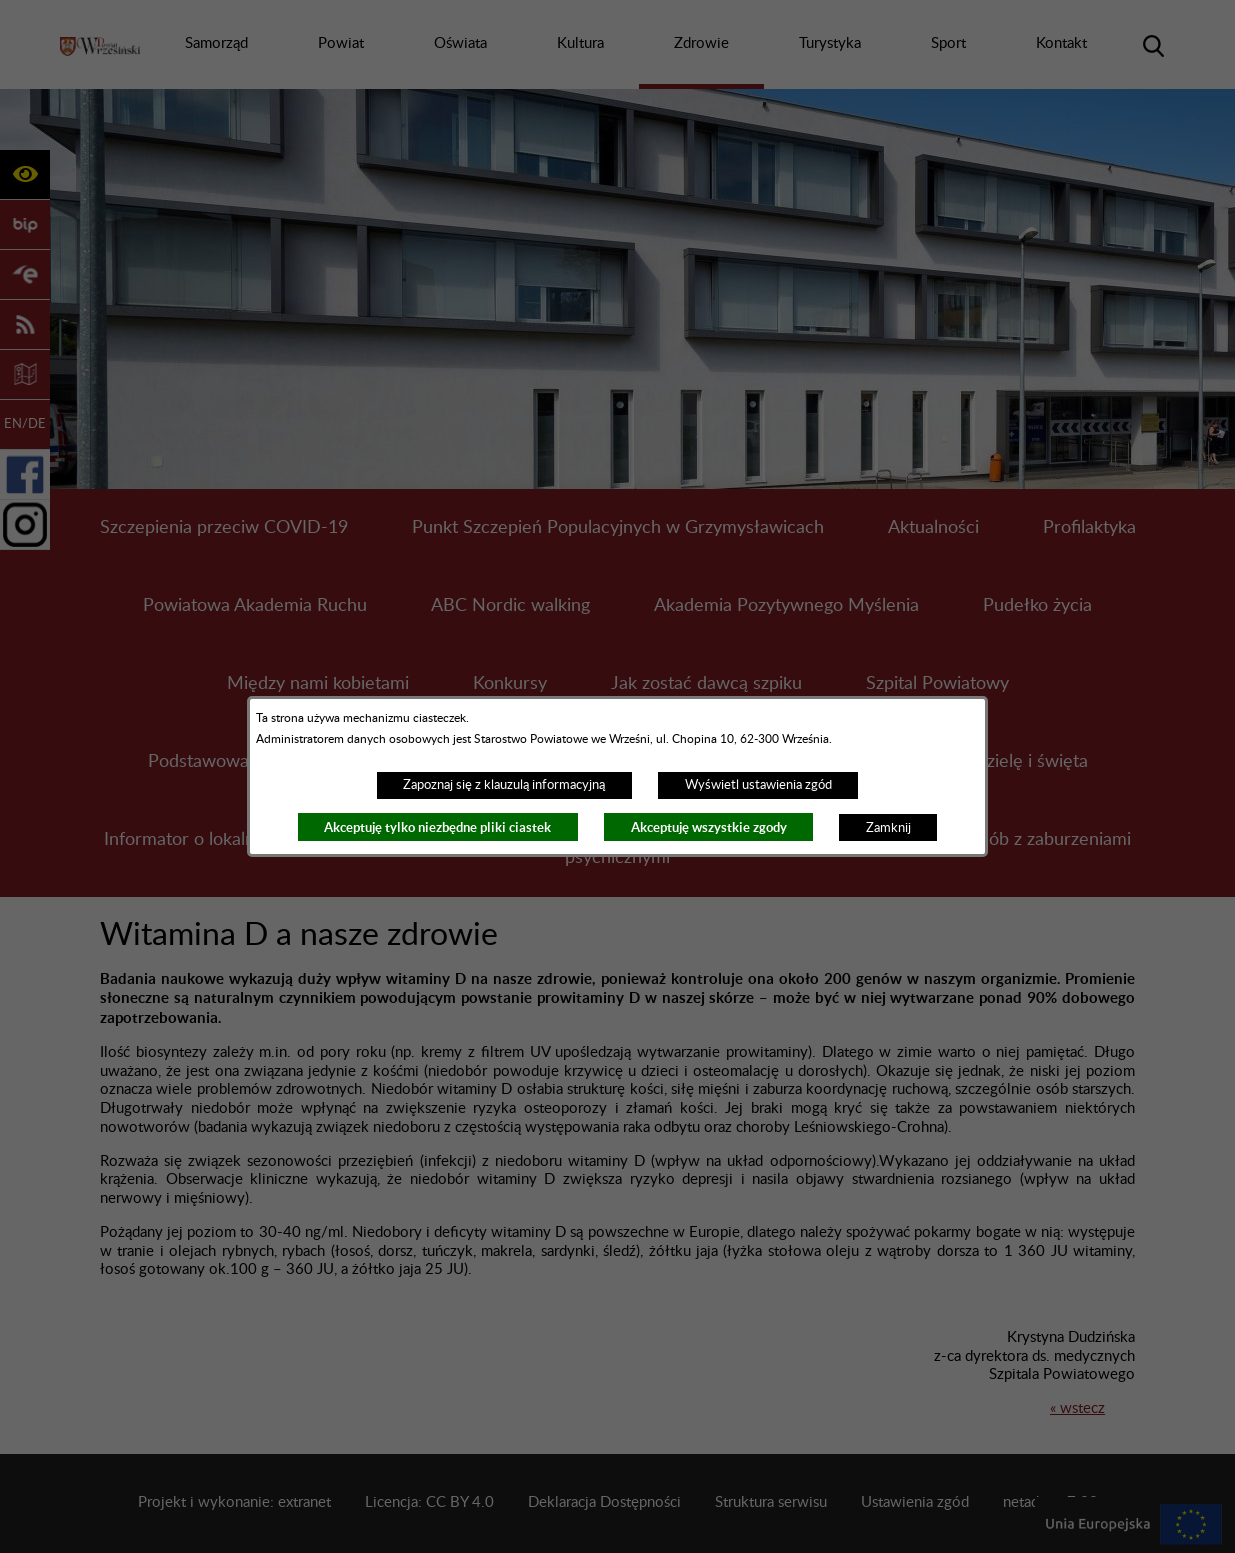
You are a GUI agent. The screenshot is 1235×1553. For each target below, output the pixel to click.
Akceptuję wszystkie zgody (709, 827)
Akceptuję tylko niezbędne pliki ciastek (437, 827)
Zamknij (888, 828)
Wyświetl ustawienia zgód (758, 785)
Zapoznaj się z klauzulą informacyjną (504, 785)
